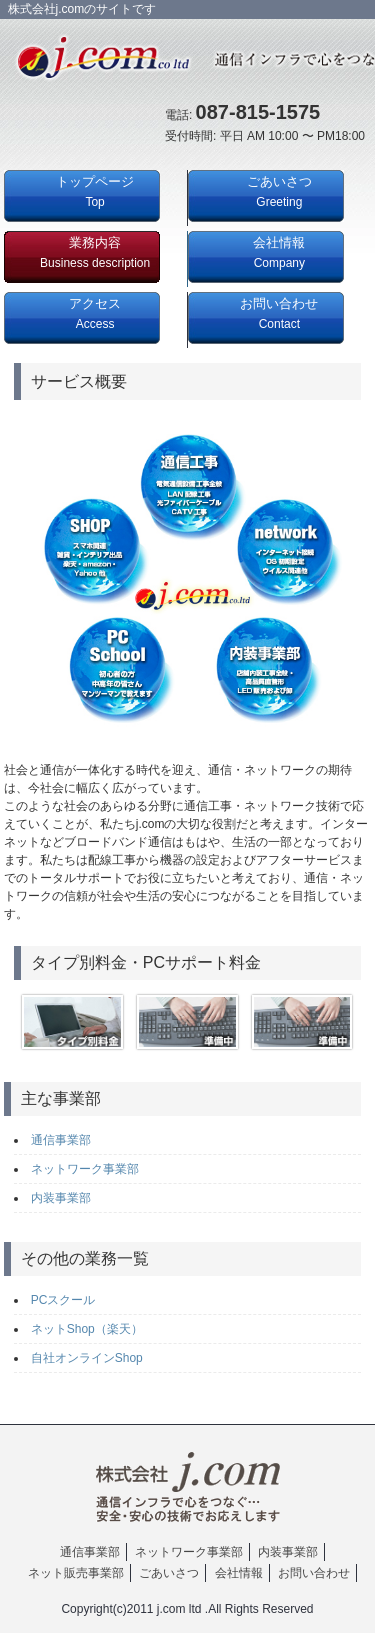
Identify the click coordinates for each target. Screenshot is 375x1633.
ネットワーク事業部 (85, 1169)
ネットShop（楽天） (87, 1329)
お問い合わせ (279, 313)
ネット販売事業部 (76, 1573)
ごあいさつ (279, 191)
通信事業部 (61, 1140)
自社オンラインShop (87, 1358)
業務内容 (95, 252)
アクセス (95, 313)
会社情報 (279, 252)
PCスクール (63, 1300)
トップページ (95, 191)
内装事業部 (61, 1198)
